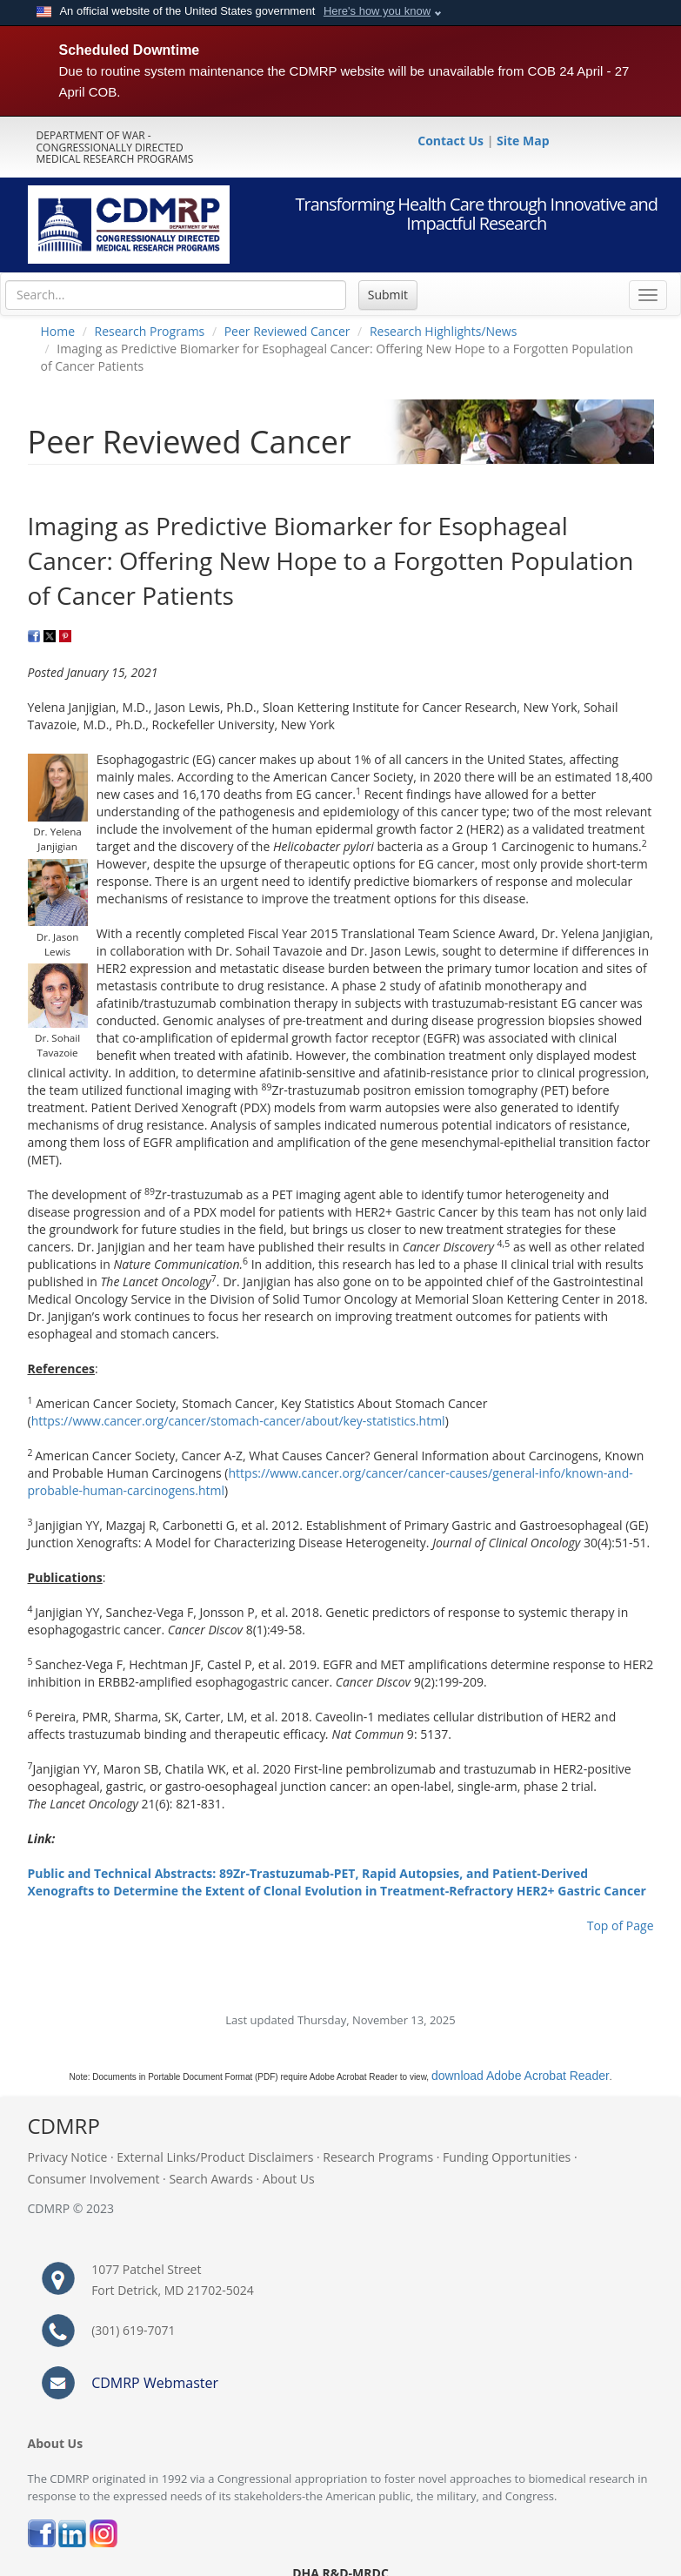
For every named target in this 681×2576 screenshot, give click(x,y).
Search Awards (210, 2178)
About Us (289, 2178)
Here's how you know (377, 10)
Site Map (523, 140)
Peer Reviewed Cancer (287, 331)
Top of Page (620, 1925)
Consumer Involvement (94, 2178)
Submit (388, 294)
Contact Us (451, 140)
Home (58, 331)
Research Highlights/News (443, 331)
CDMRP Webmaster (154, 2382)
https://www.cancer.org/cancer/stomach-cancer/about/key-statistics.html (238, 1420)
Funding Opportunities (507, 2157)
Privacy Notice (68, 2157)
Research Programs (150, 331)
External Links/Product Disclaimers (215, 2157)
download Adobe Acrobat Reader (520, 2076)
